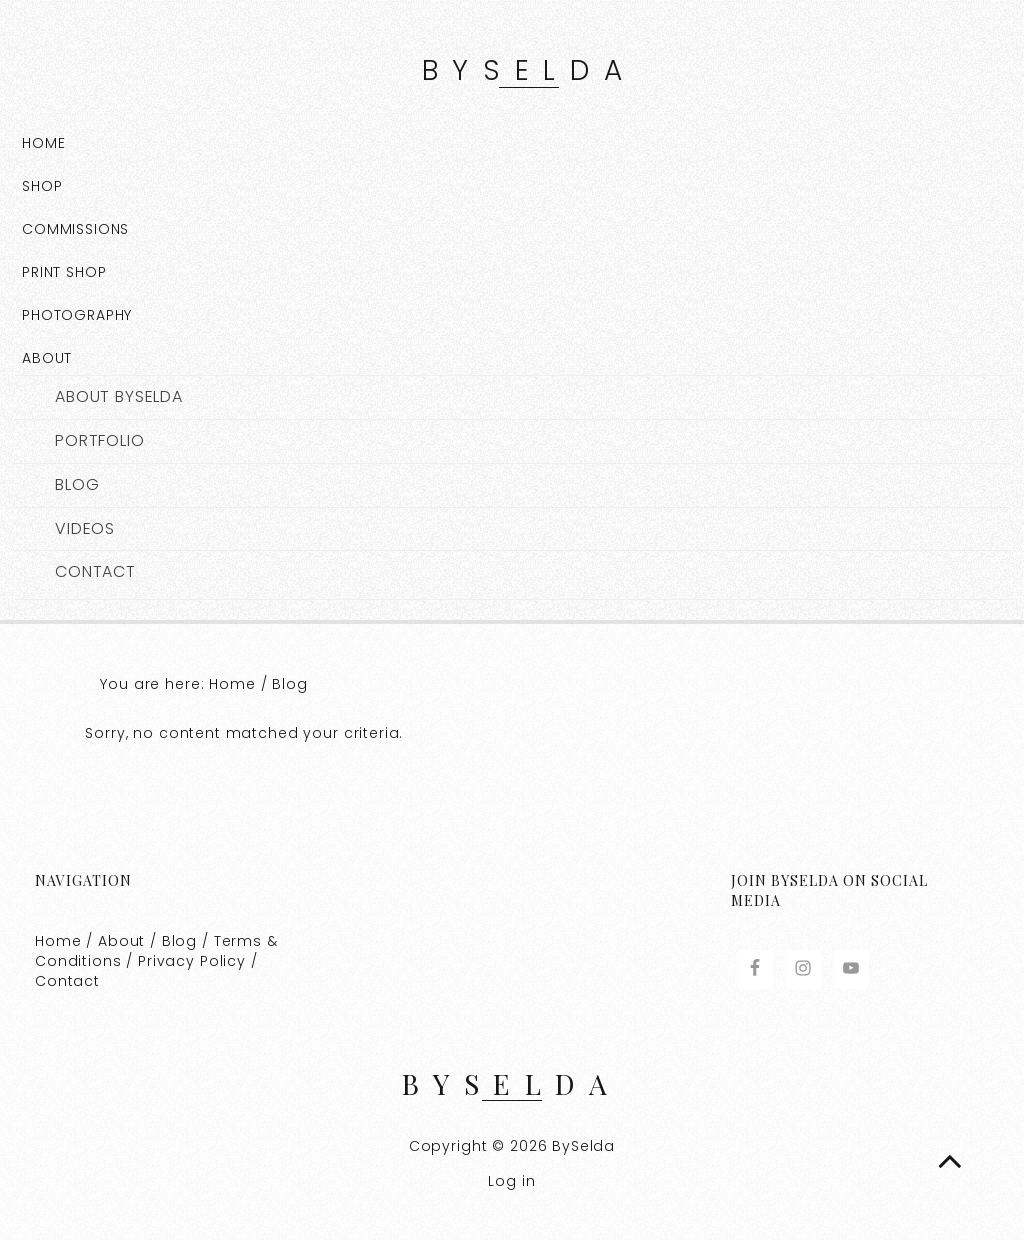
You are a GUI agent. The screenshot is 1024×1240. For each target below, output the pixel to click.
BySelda (529, 70)
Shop (42, 186)
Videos (85, 529)
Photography (77, 315)
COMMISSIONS (75, 229)
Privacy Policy (192, 961)
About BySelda (119, 397)
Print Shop (64, 272)
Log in (511, 1181)
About (47, 358)
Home (43, 143)
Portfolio (100, 441)
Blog (77, 485)
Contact (95, 572)
